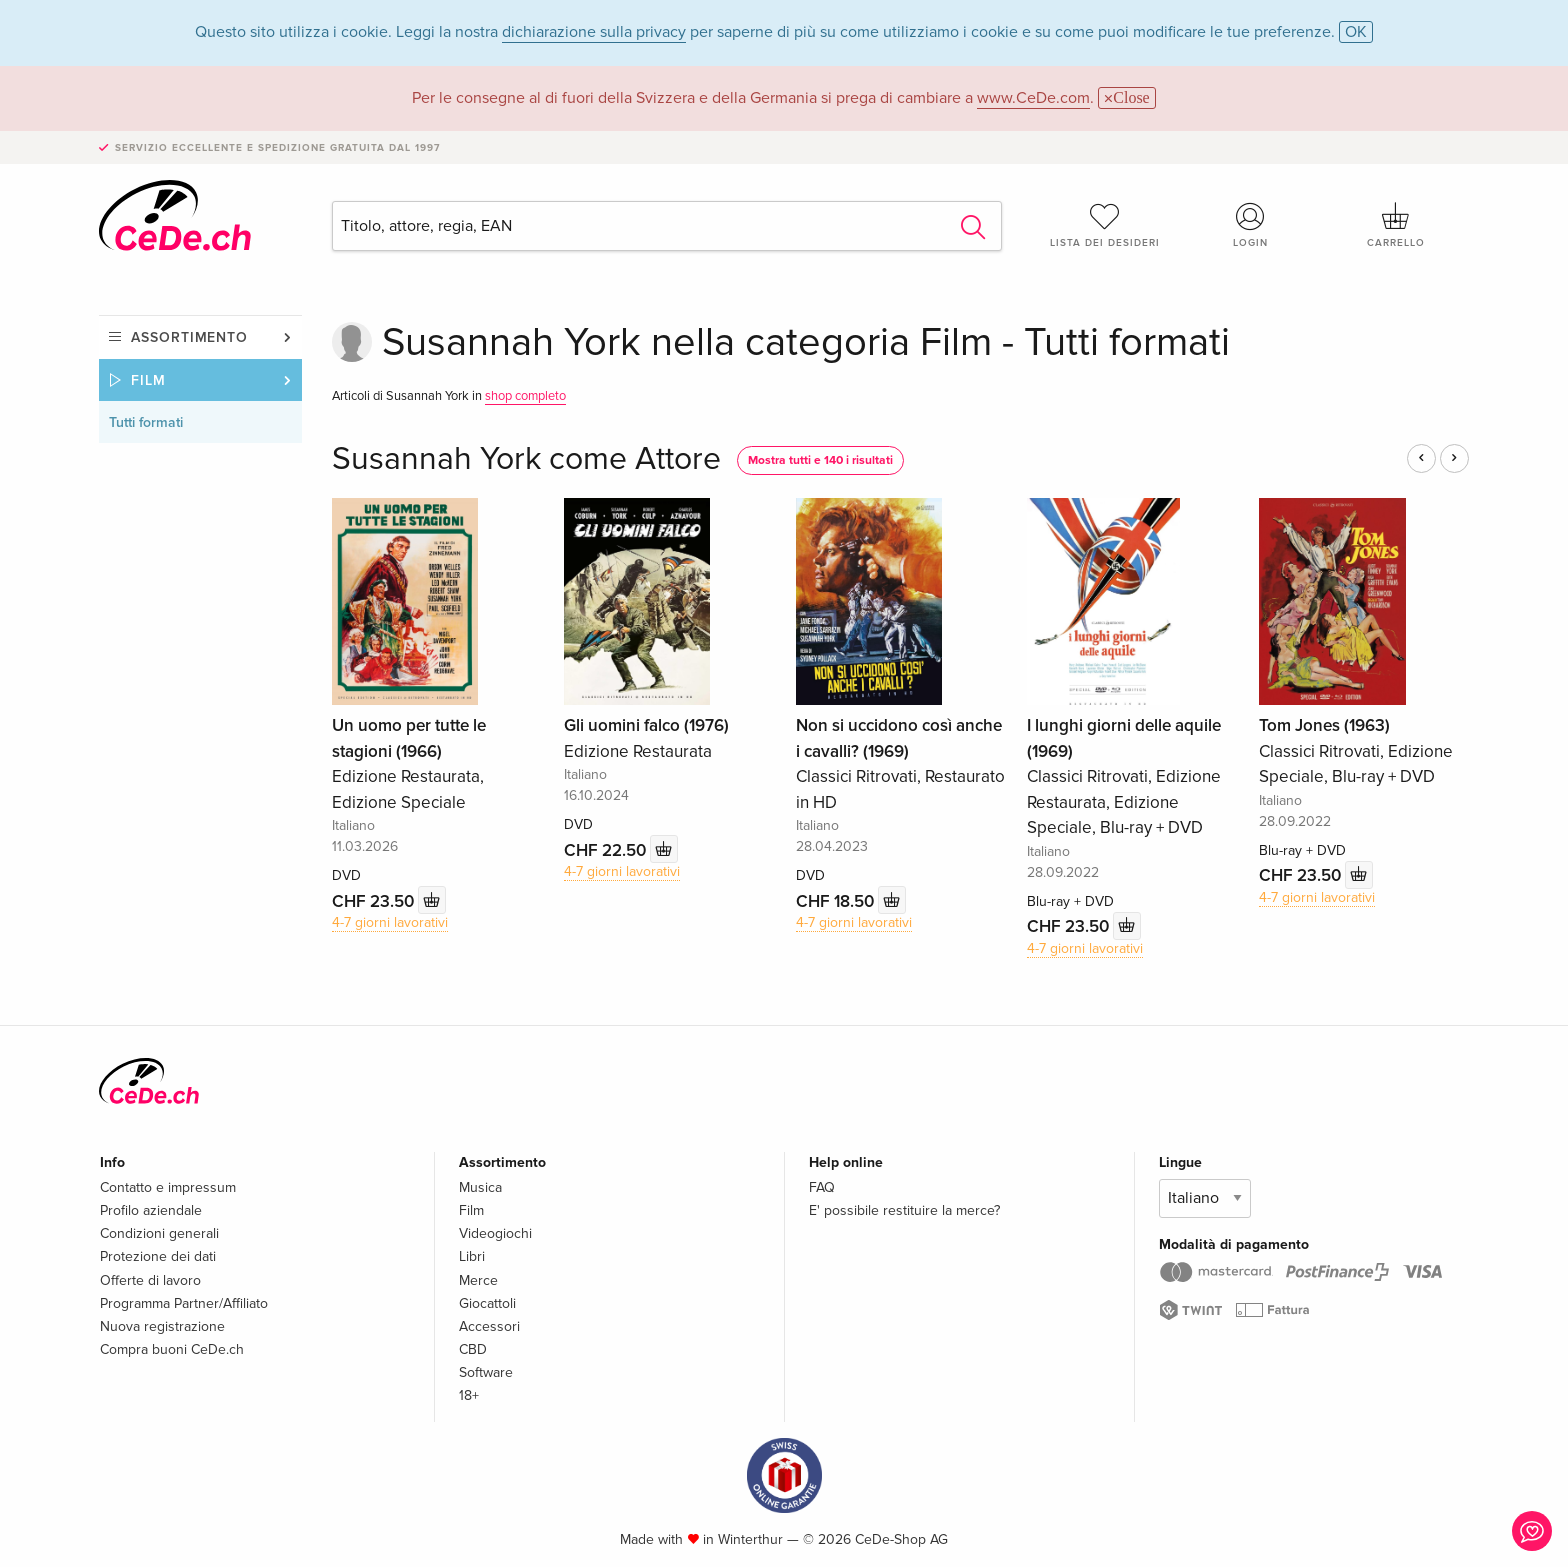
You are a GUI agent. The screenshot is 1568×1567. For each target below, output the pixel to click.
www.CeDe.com (1033, 98)
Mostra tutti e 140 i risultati (820, 460)
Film (148, 380)
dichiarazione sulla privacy (594, 32)
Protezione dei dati (158, 1256)
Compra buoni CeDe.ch (172, 1349)
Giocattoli (487, 1303)
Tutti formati (146, 422)
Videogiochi (495, 1233)
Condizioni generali (159, 1233)
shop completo (525, 396)
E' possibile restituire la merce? (904, 1210)
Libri (472, 1256)
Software (486, 1372)
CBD (473, 1349)
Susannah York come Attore (526, 459)
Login (1251, 225)
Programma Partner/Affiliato (184, 1303)
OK (1356, 32)
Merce (478, 1280)
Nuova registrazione (162, 1326)
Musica (480, 1187)
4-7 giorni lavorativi (390, 922)
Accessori (489, 1326)
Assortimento (189, 337)
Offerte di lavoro (150, 1280)
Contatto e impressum (168, 1187)
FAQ (822, 1187)
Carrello (1396, 225)
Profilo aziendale (151, 1210)
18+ (469, 1395)
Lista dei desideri (1105, 225)
